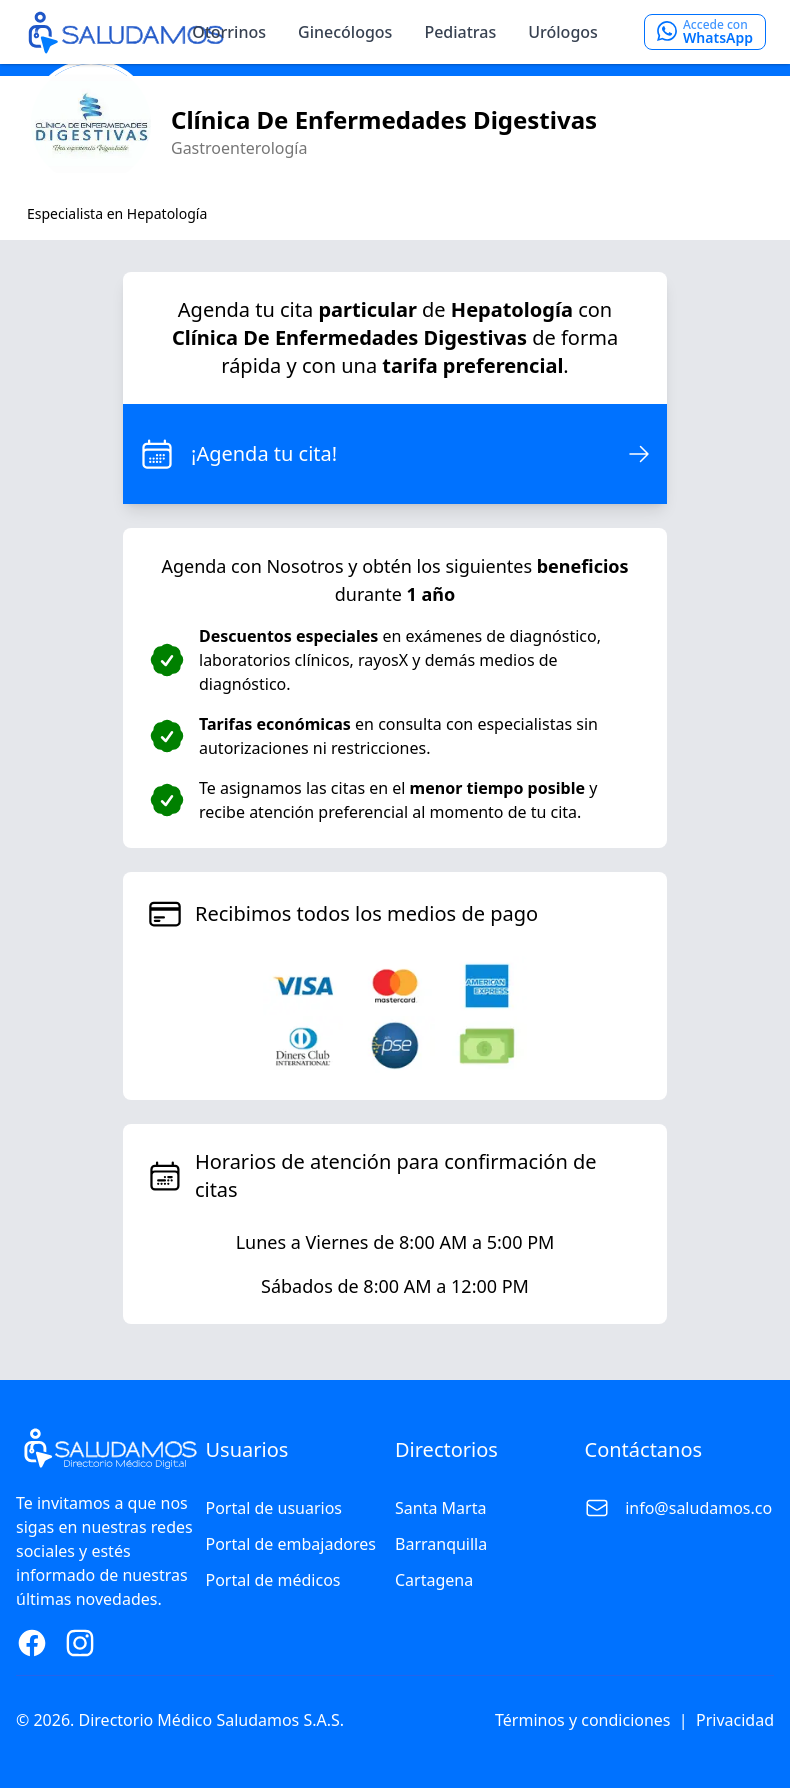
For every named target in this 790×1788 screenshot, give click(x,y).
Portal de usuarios (274, 1508)
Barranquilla (441, 1544)
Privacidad (735, 1720)
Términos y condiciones (583, 1720)
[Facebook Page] (32, 1643)
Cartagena (434, 1580)
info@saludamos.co (698, 1508)
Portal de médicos (273, 1580)
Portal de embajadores (291, 1544)
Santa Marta (440, 1508)
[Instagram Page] (80, 1643)
